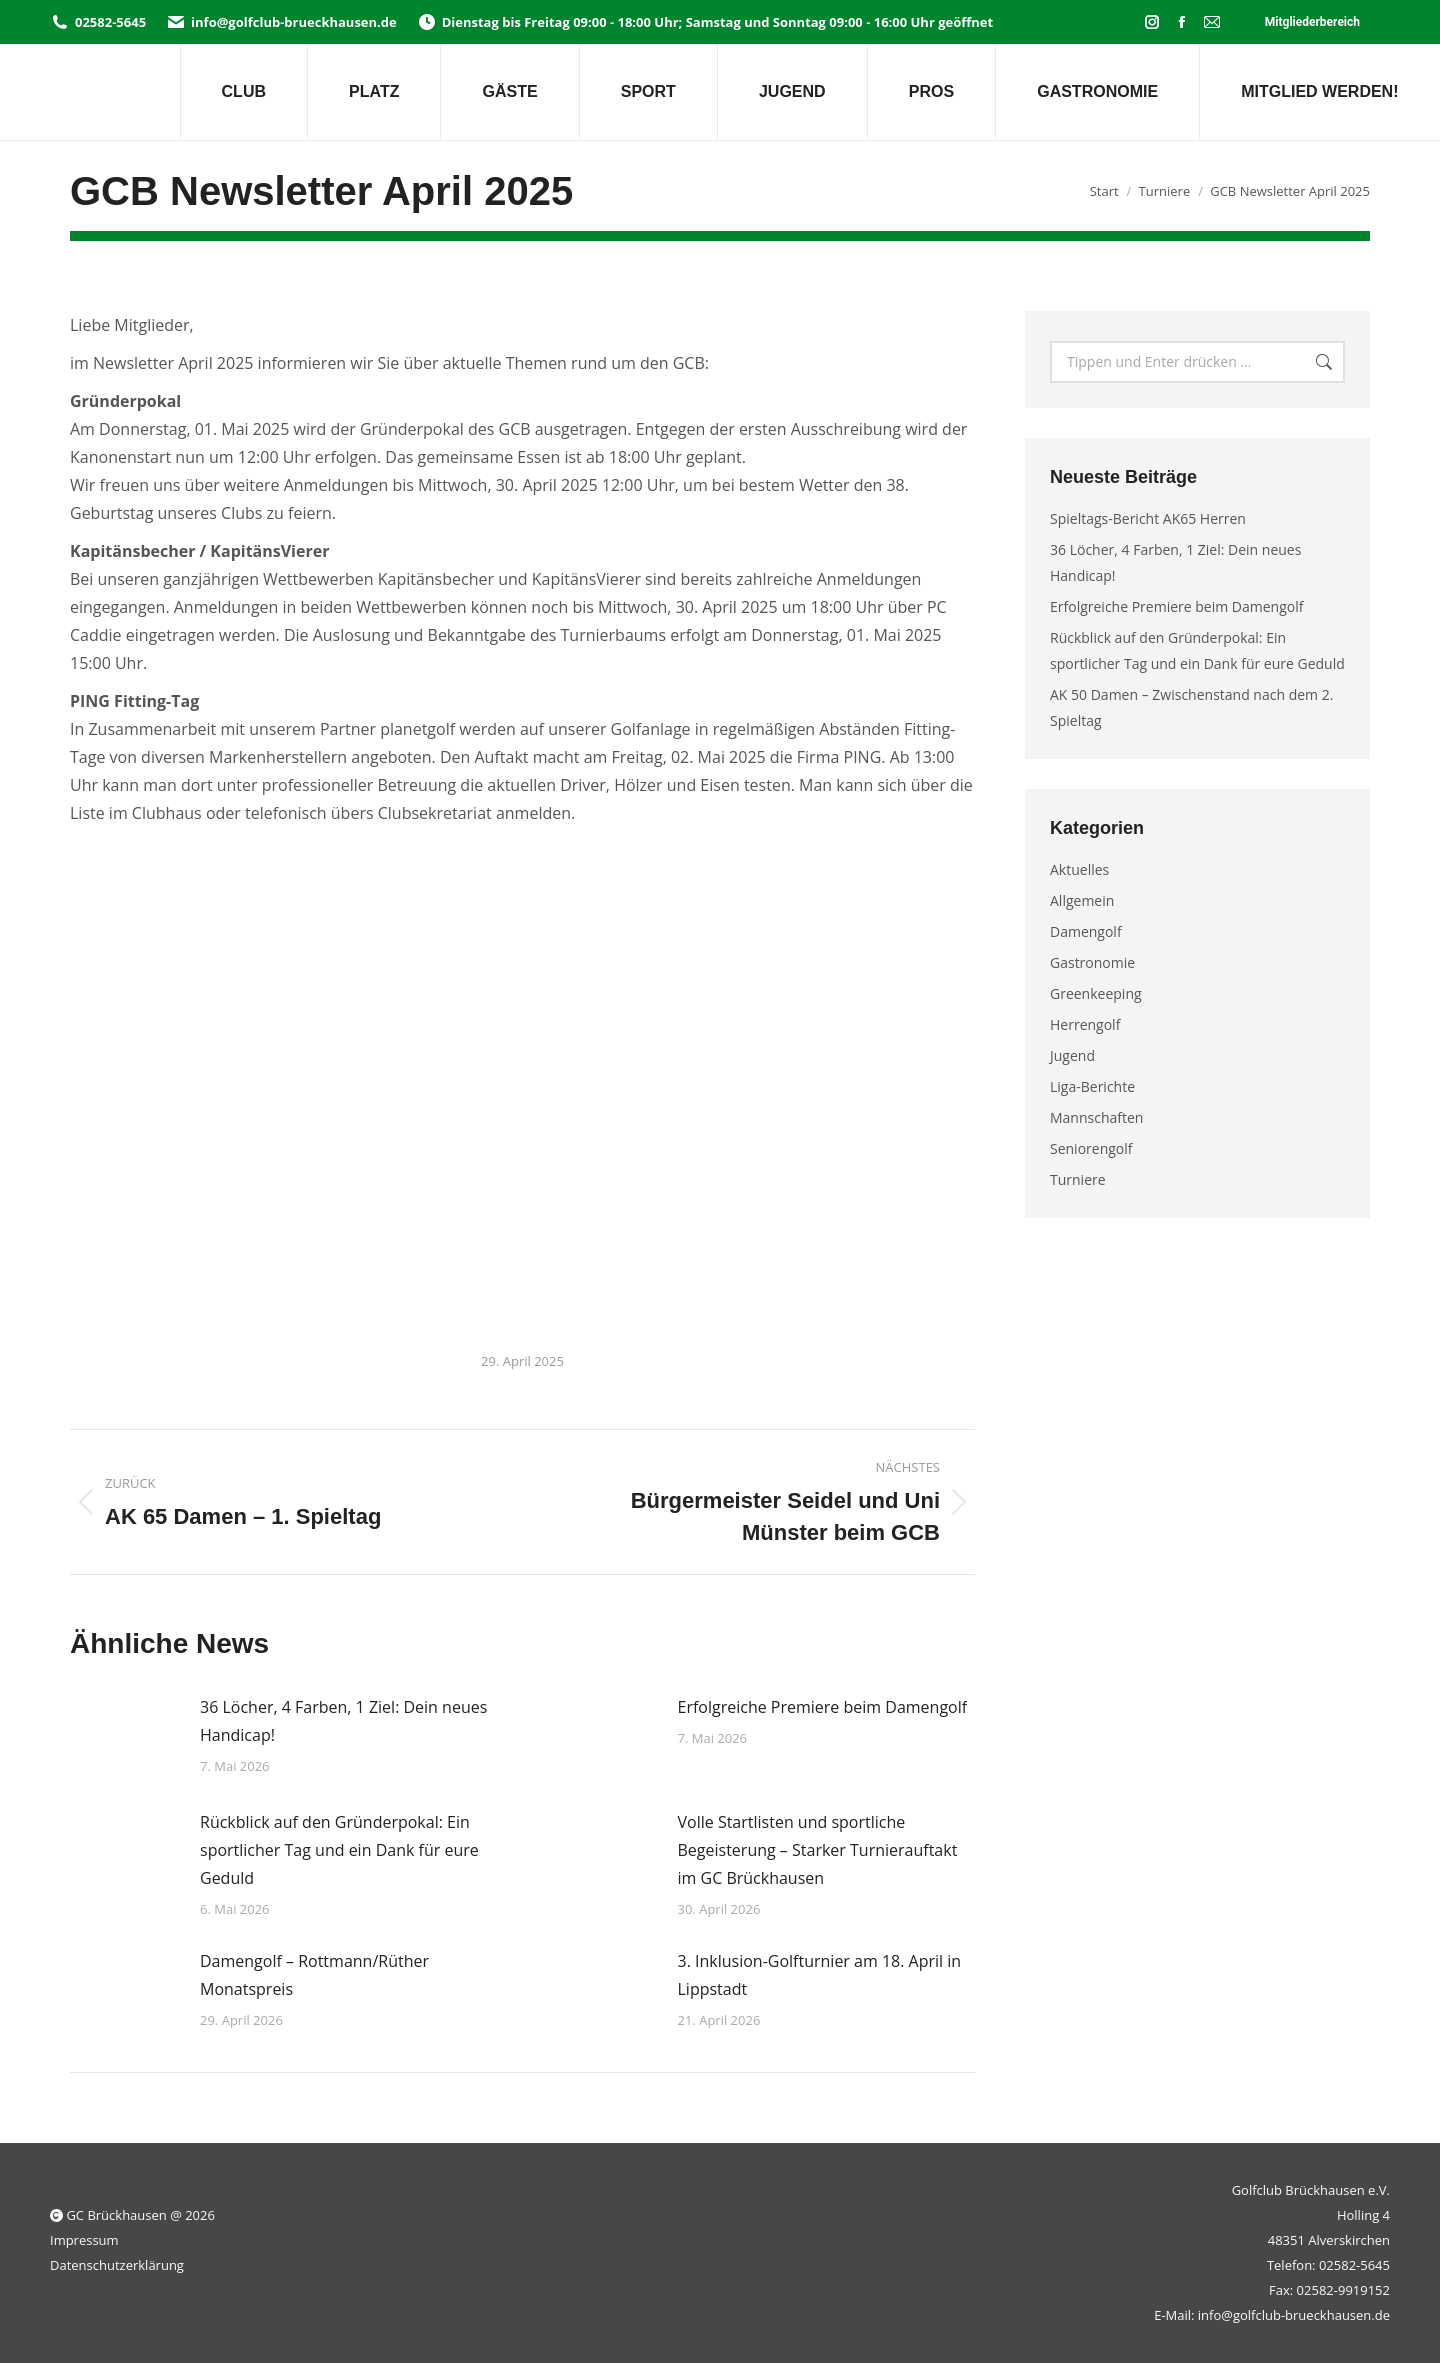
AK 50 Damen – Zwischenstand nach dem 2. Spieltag (1191, 707)
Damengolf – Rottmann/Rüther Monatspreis (314, 1975)
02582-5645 (98, 22)
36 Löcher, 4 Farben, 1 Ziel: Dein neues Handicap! (343, 1721)
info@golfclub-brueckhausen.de (281, 22)
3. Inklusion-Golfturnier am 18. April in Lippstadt (820, 1975)
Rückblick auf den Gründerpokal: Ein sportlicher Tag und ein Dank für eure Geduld (339, 1850)
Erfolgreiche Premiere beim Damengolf (823, 1707)
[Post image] (125, 1738)
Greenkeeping (1096, 993)
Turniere (1078, 1179)
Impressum (84, 2240)
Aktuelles (1079, 869)
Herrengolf (1085, 1024)
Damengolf (1086, 931)
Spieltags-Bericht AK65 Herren (1148, 518)
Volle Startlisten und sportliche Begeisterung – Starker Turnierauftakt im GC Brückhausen (818, 1850)
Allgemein (1082, 900)
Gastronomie (1092, 962)
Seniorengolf (1091, 1148)
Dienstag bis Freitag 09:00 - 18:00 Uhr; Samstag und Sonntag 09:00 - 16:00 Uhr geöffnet (705, 22)
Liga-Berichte (1092, 1086)
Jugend (1072, 1055)
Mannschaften (1096, 1117)
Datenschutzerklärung (117, 2265)
